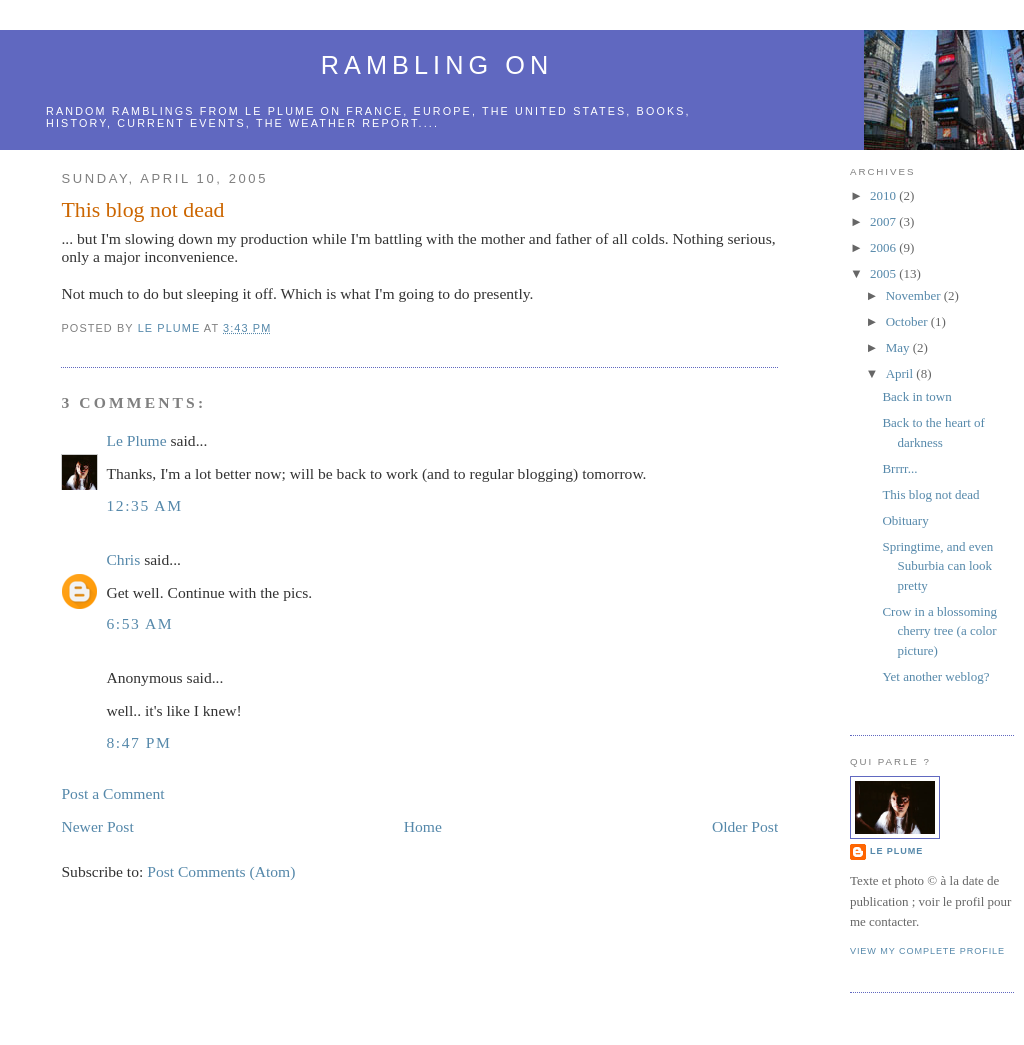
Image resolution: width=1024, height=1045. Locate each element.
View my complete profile (927, 951)
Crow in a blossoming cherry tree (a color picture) (939, 631)
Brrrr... (899, 468)
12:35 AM (144, 505)
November (915, 295)
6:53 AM (139, 623)
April (901, 373)
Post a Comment (112, 793)
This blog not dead (930, 494)
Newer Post (97, 826)
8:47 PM (138, 742)
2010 (884, 195)
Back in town (916, 396)
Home (423, 826)
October (908, 321)
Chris (123, 559)
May (899, 347)
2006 (884, 247)
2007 (884, 221)
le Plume (280, 111)
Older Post (745, 826)
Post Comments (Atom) (221, 871)
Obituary (905, 520)
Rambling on (437, 65)
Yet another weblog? (935, 676)
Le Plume (136, 440)
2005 (884, 273)
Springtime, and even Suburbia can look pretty (937, 566)
